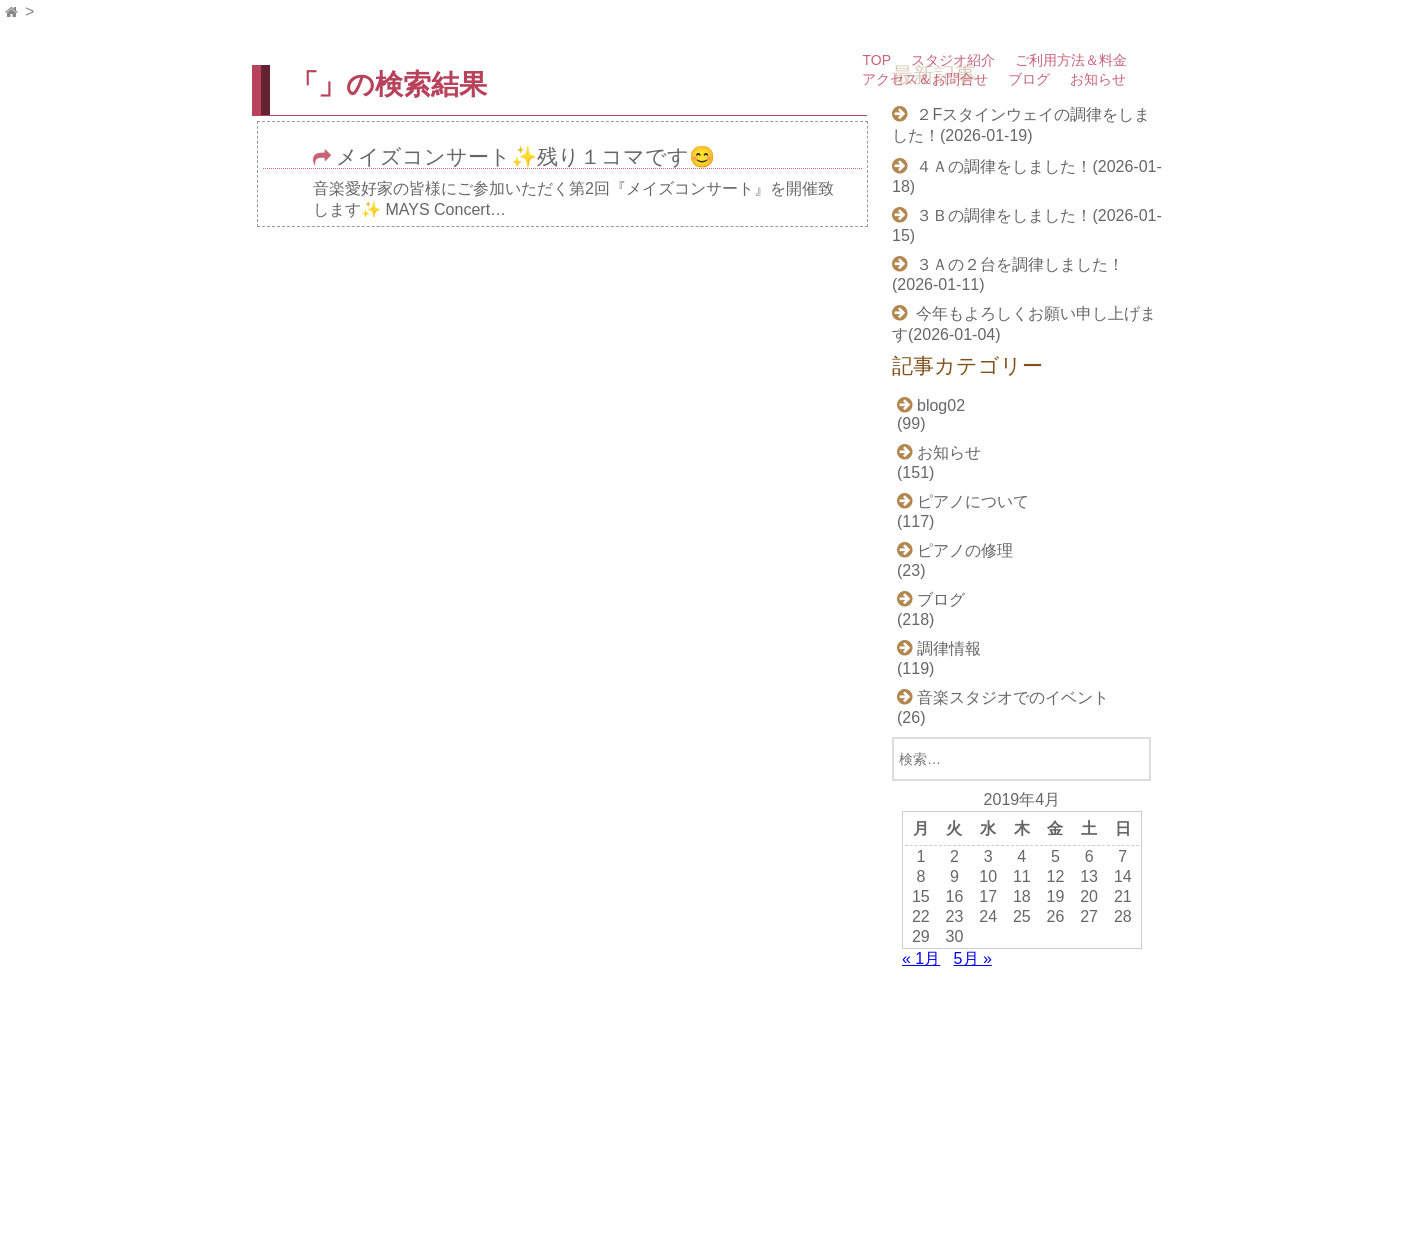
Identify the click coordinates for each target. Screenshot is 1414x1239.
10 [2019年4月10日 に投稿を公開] (988, 876)
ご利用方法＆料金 (1071, 60)
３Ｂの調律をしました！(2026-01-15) (1027, 225)
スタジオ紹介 (953, 60)
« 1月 (921, 958)
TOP (876, 60)
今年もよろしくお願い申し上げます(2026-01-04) (1024, 324)
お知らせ (1098, 79)
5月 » (973, 958)
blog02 (941, 405)
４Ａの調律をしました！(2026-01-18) (1027, 176)
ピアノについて (973, 501)
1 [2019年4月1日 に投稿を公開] (920, 856)
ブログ (1029, 79)
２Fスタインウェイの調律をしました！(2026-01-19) (1021, 125)
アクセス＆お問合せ (925, 79)
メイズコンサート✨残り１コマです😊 (525, 157)
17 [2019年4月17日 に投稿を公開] (988, 896)
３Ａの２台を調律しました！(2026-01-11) (1008, 274)
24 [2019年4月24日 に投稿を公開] (988, 916)
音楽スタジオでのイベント (1013, 697)
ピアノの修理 (965, 550)
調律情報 (949, 648)
